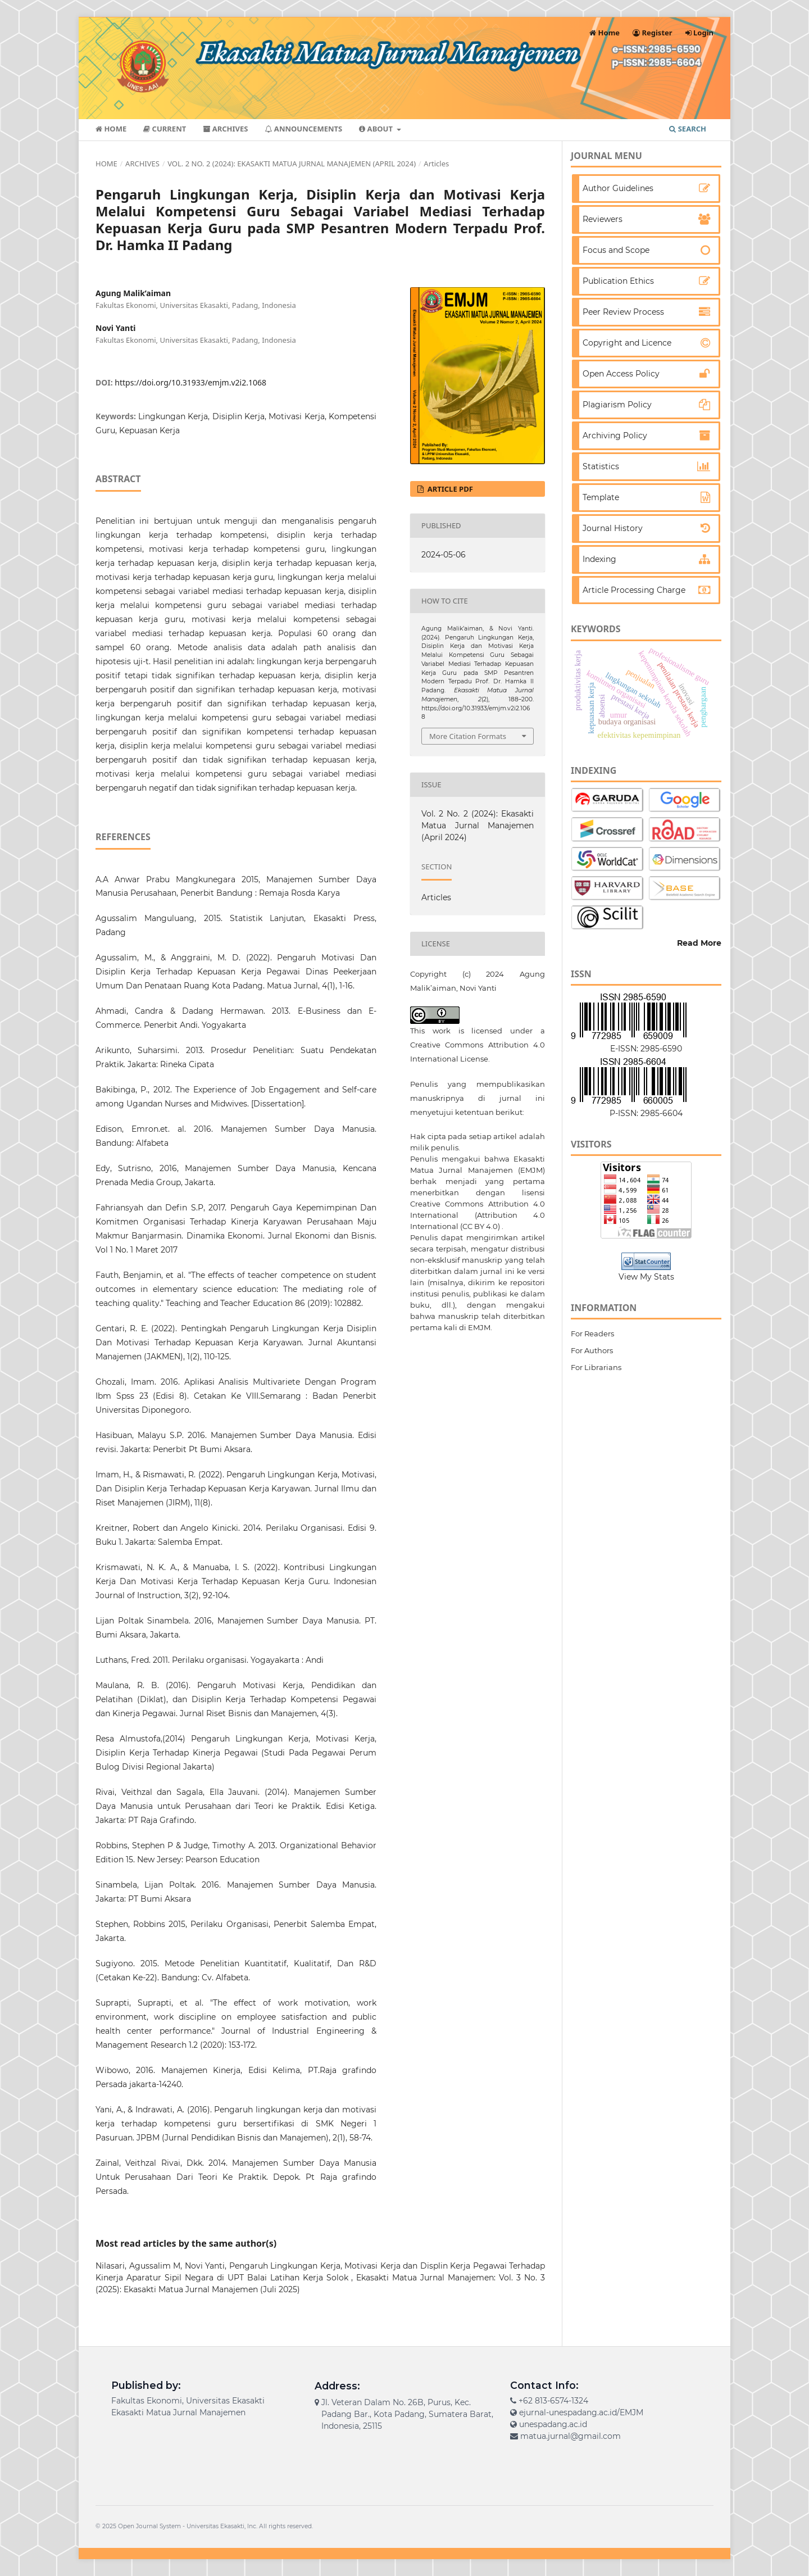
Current (164, 129)
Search (687, 129)
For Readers (592, 1333)
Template (601, 497)
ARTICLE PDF (449, 489)
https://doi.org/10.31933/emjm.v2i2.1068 (190, 382)
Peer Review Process (623, 312)
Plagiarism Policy (617, 405)
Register (652, 33)
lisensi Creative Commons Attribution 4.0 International (477, 1203)
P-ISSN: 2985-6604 (646, 1113)
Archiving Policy (615, 435)
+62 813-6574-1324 (553, 2401)
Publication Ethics (618, 281)
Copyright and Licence (627, 343)
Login (699, 33)
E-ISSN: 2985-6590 (646, 1049)
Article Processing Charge (634, 590)
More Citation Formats (467, 736)
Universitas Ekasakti (215, 2526)
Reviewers (602, 219)
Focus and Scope (616, 250)
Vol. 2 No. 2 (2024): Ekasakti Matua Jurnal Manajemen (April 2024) (291, 163)
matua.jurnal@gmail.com (570, 2436)
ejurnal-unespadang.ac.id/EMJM (581, 2412)
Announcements (303, 129)
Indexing (599, 559)
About (376, 129)
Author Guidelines (618, 188)
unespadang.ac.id (553, 2424)
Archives (225, 129)
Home (111, 129)
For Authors (592, 1350)
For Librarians (596, 1367)
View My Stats (646, 1277)
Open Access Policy (621, 374)
